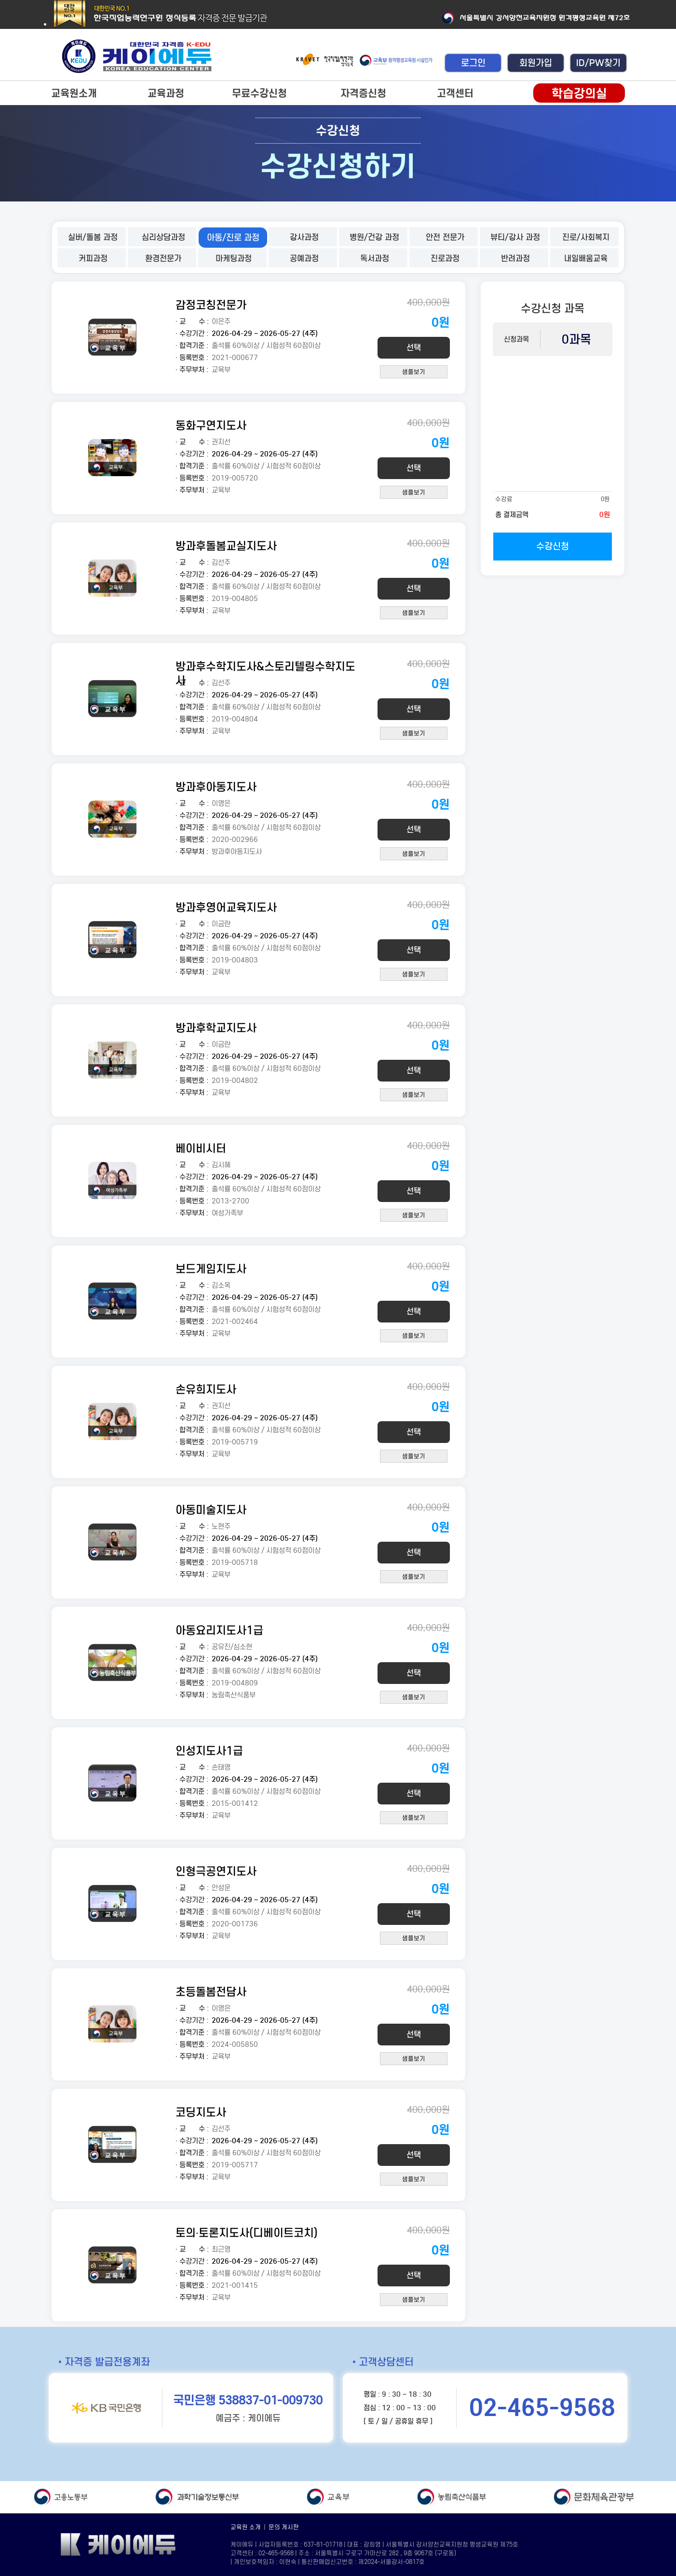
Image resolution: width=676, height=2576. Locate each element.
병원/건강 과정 (374, 237)
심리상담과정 (163, 237)
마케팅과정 (234, 259)
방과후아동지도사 (216, 787)
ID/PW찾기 (598, 62)
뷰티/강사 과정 (515, 237)
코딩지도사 (201, 2112)
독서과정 (374, 259)
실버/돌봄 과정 (93, 237)
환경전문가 (163, 259)
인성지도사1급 (209, 1751)
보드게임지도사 (211, 1269)
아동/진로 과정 (233, 237)
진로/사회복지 (585, 237)
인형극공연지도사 (216, 1871)
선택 (413, 348)
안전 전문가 (445, 237)
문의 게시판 (284, 2527)
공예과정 (304, 259)
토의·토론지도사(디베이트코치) (247, 2233)
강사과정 (304, 237)
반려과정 (515, 259)
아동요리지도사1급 (219, 1630)
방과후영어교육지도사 (226, 907)
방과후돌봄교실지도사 (226, 546)
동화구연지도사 (211, 425)
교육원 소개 (245, 2527)
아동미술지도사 (211, 1510)
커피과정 (93, 259)
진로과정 (445, 259)
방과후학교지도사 (216, 1028)
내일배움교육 (586, 259)
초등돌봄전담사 (211, 1992)
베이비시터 (201, 1148)
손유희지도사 (206, 1389)
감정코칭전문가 (211, 305)
